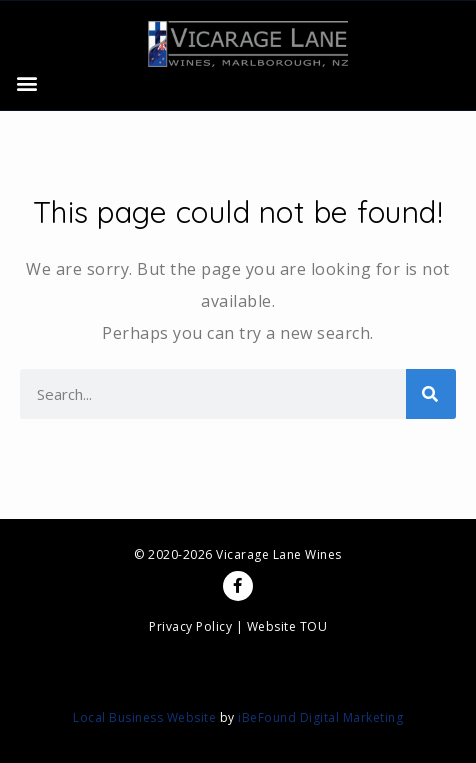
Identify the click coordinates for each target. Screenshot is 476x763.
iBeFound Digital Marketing (320, 717)
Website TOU (287, 626)
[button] (27, 83)
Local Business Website (144, 717)
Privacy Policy (190, 626)
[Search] (431, 394)
